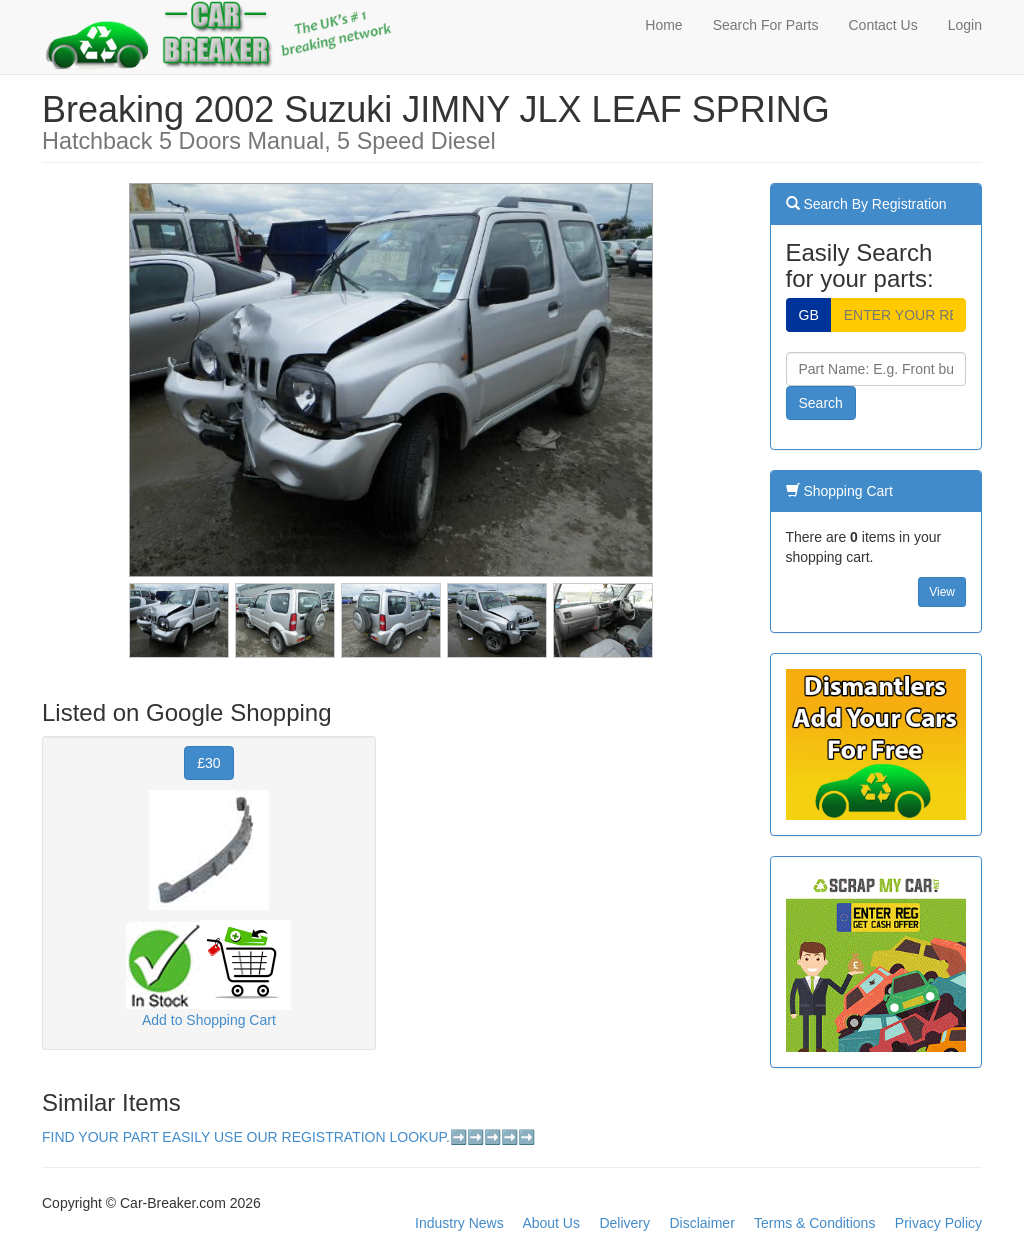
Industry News (459, 1223)
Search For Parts (766, 25)
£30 (208, 763)
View (942, 592)
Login (965, 25)
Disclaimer (701, 1223)
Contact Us (882, 25)
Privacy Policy (938, 1223)
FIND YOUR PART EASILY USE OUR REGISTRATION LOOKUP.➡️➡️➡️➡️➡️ (288, 1137)
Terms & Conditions (814, 1223)
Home (663, 25)
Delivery (624, 1223)
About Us (551, 1223)
